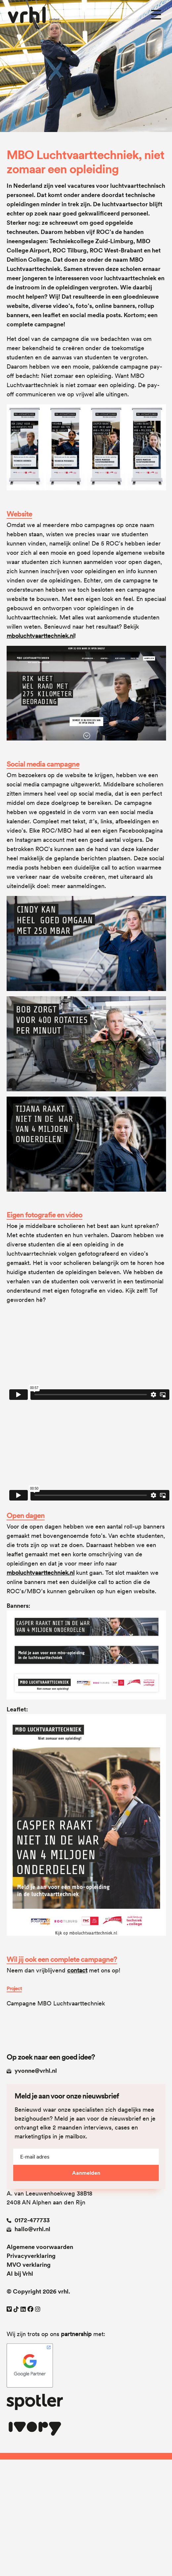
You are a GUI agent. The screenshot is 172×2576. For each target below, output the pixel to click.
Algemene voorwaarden (40, 2246)
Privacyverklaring (31, 2255)
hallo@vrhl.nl (28, 2229)
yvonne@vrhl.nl (32, 2070)
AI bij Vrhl (20, 2273)
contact (77, 1970)
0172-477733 (28, 2220)
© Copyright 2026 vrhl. (38, 2291)
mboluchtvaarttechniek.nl (40, 635)
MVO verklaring (29, 2264)
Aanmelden (86, 2173)
